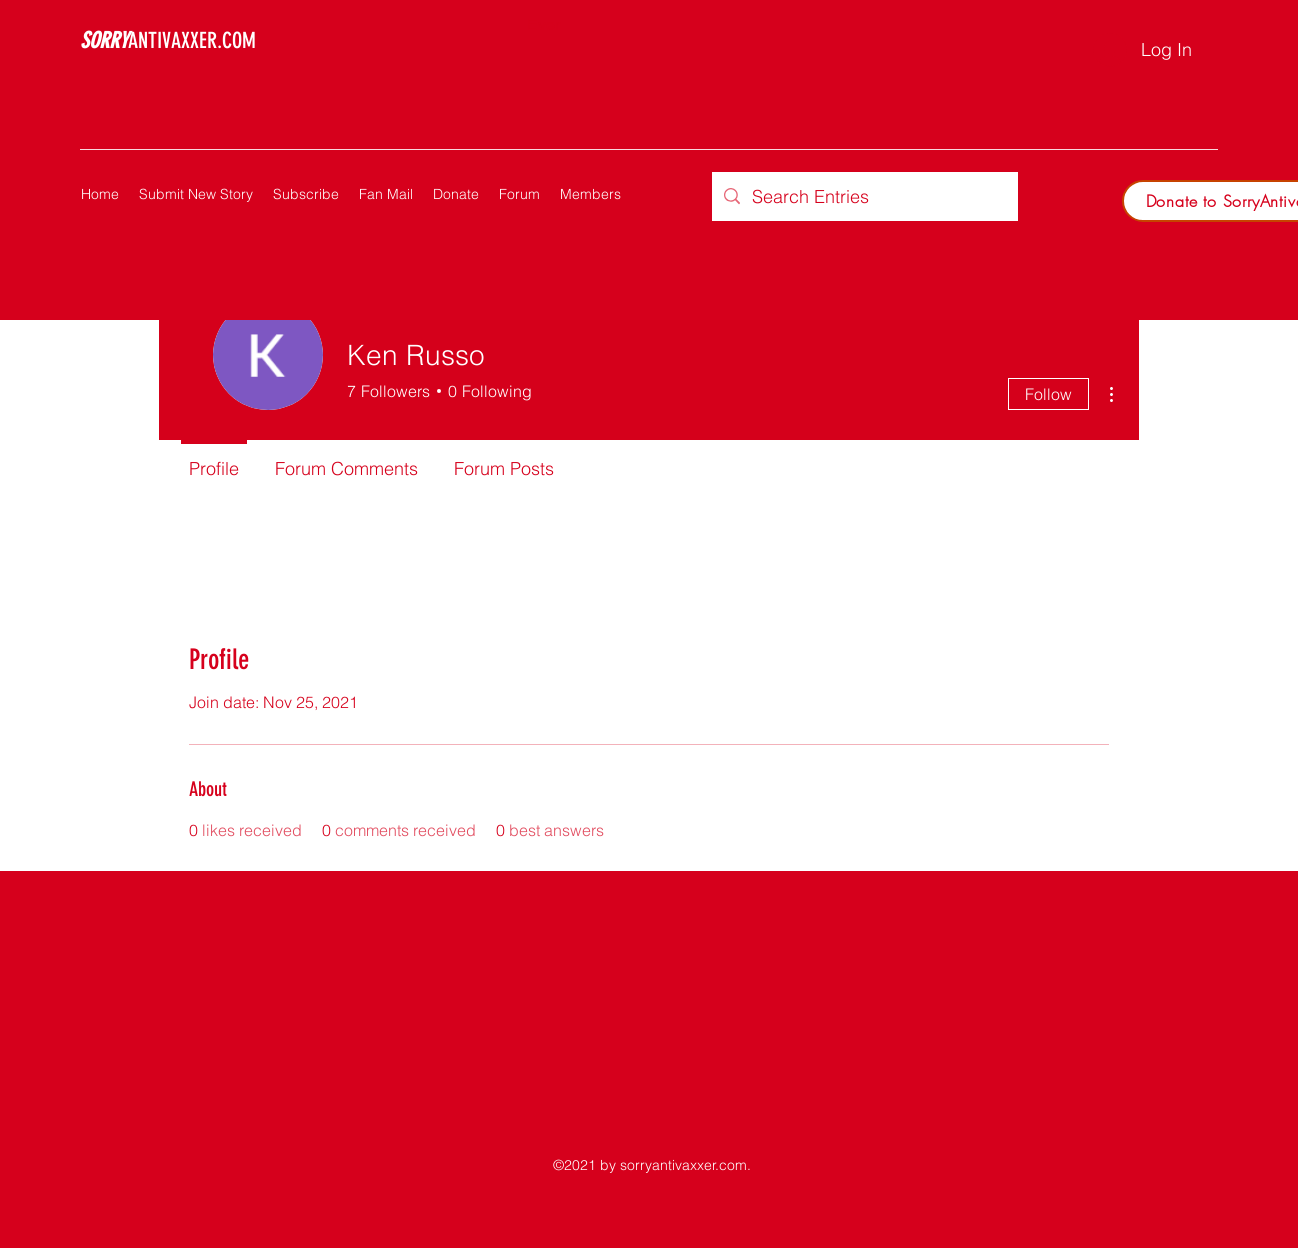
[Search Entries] (864, 196)
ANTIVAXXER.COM (168, 40)
